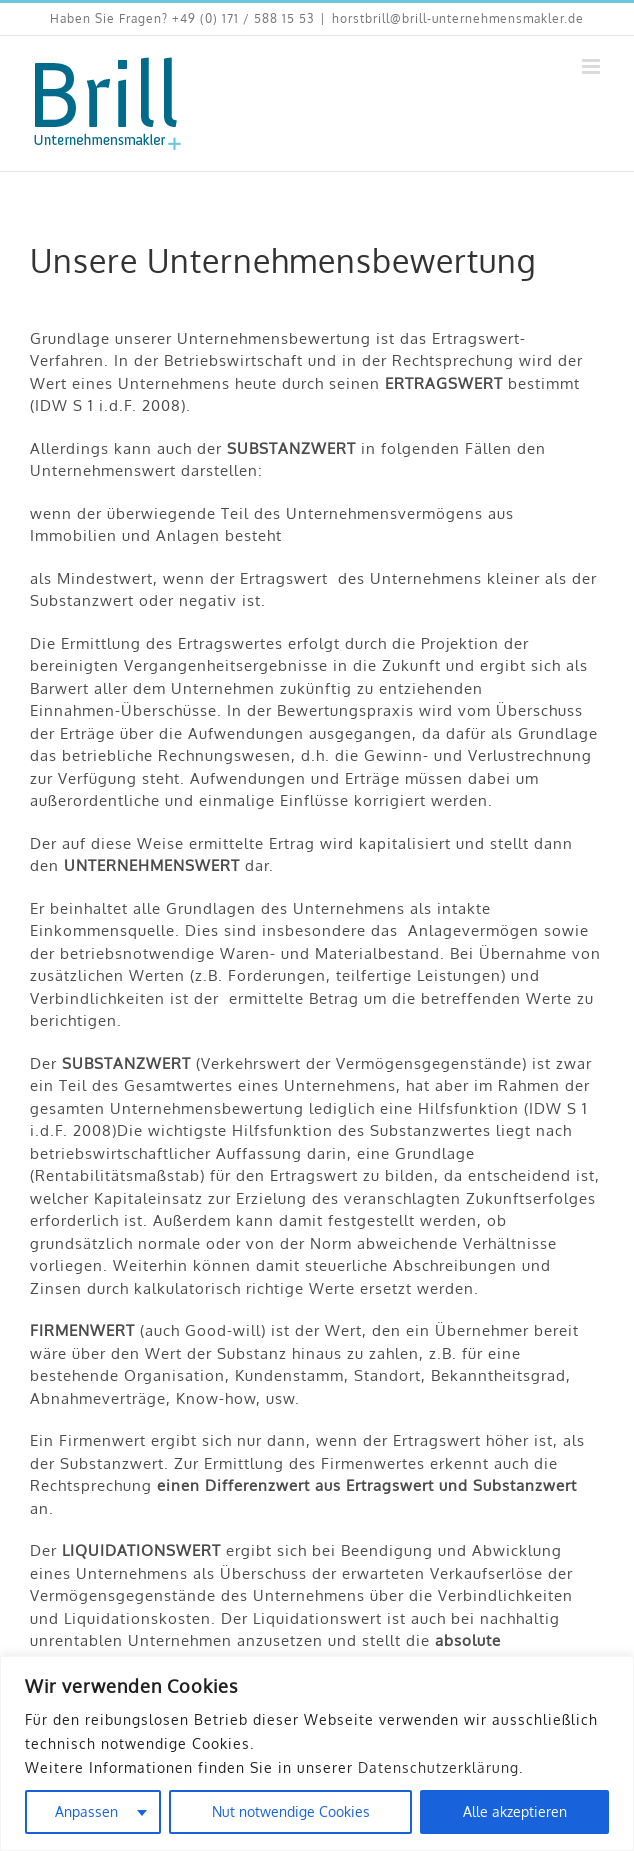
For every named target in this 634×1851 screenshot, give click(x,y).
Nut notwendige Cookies (291, 1811)
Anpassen (86, 1811)
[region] (317, 1753)
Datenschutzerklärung (438, 1767)
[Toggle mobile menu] (593, 66)
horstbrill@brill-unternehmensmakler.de (458, 18)
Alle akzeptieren (515, 1811)
